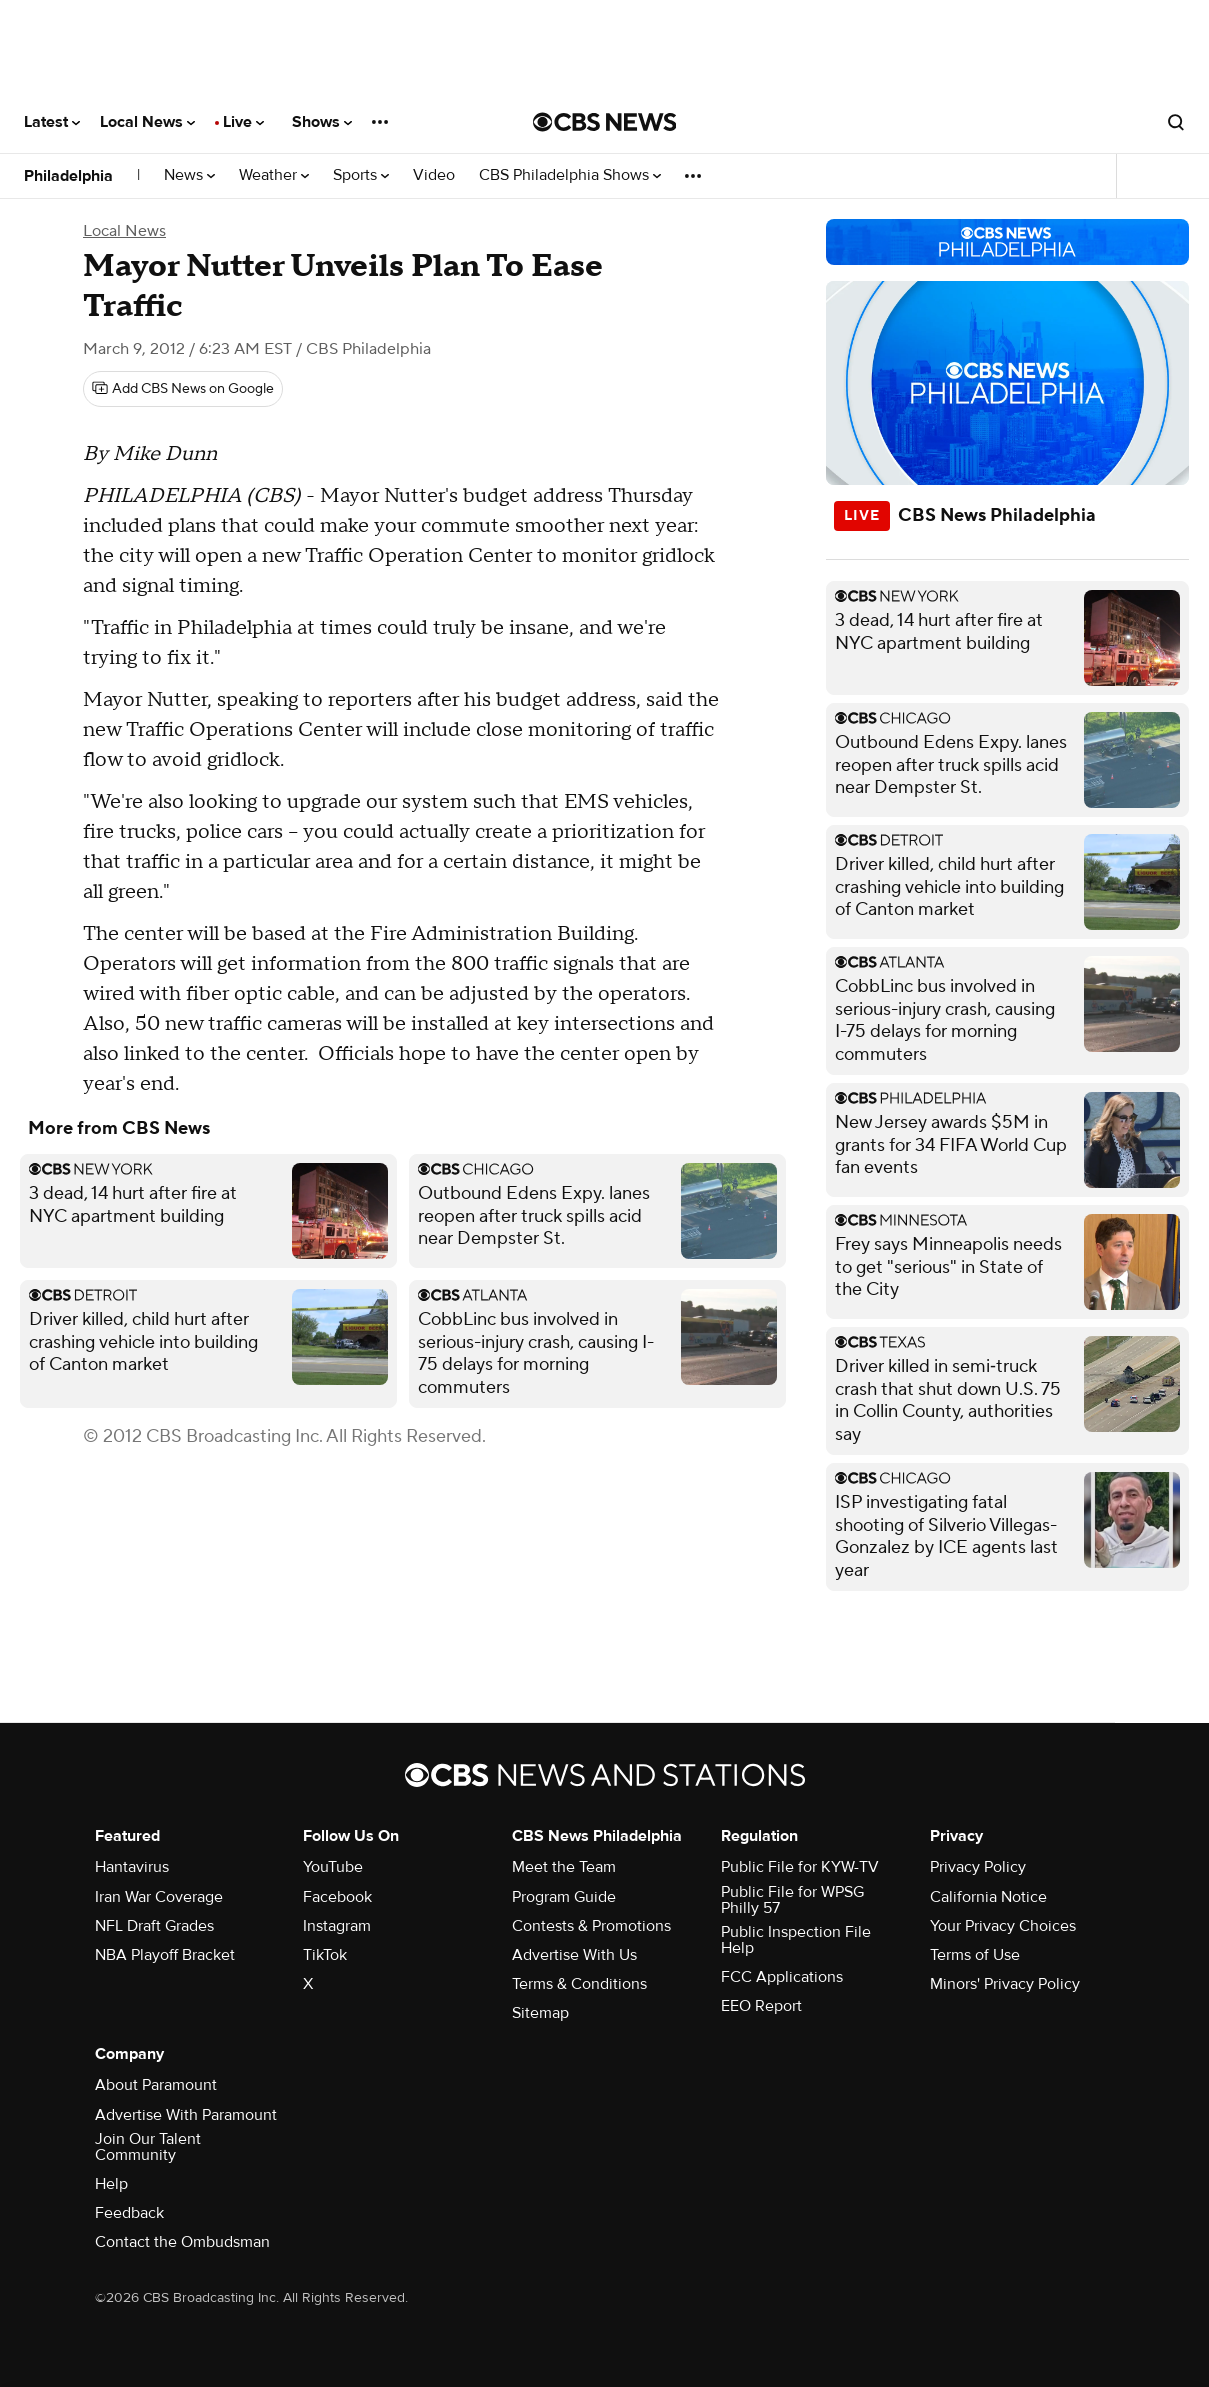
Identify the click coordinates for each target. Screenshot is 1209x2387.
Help (111, 2184)
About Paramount (156, 2085)
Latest (52, 122)
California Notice (988, 1897)
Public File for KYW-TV (800, 1867)
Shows (322, 122)
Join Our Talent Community (148, 2147)
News (189, 175)
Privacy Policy (978, 1867)
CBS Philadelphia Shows (570, 175)
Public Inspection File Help (796, 1940)
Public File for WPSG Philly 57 (792, 1900)
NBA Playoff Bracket (165, 1955)
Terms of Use (975, 1955)
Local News (147, 122)
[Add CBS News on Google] (183, 389)
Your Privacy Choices (1003, 1926)
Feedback (129, 2213)
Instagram (337, 1926)
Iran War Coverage (159, 1897)
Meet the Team (564, 1867)
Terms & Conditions (579, 1984)
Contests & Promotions (591, 1926)
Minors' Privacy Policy (1005, 1984)
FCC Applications (782, 1977)
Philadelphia (68, 176)
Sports (361, 175)
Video (434, 175)
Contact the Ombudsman (182, 2242)
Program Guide (564, 1897)
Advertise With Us (574, 1955)
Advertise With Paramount (186, 2115)
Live (243, 122)
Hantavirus (132, 1867)
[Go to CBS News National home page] (605, 122)
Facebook (337, 1897)
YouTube (333, 1867)
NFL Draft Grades (154, 1926)
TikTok (325, 1955)
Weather (274, 175)
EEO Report (761, 2006)
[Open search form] (1176, 122)
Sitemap (540, 2013)
